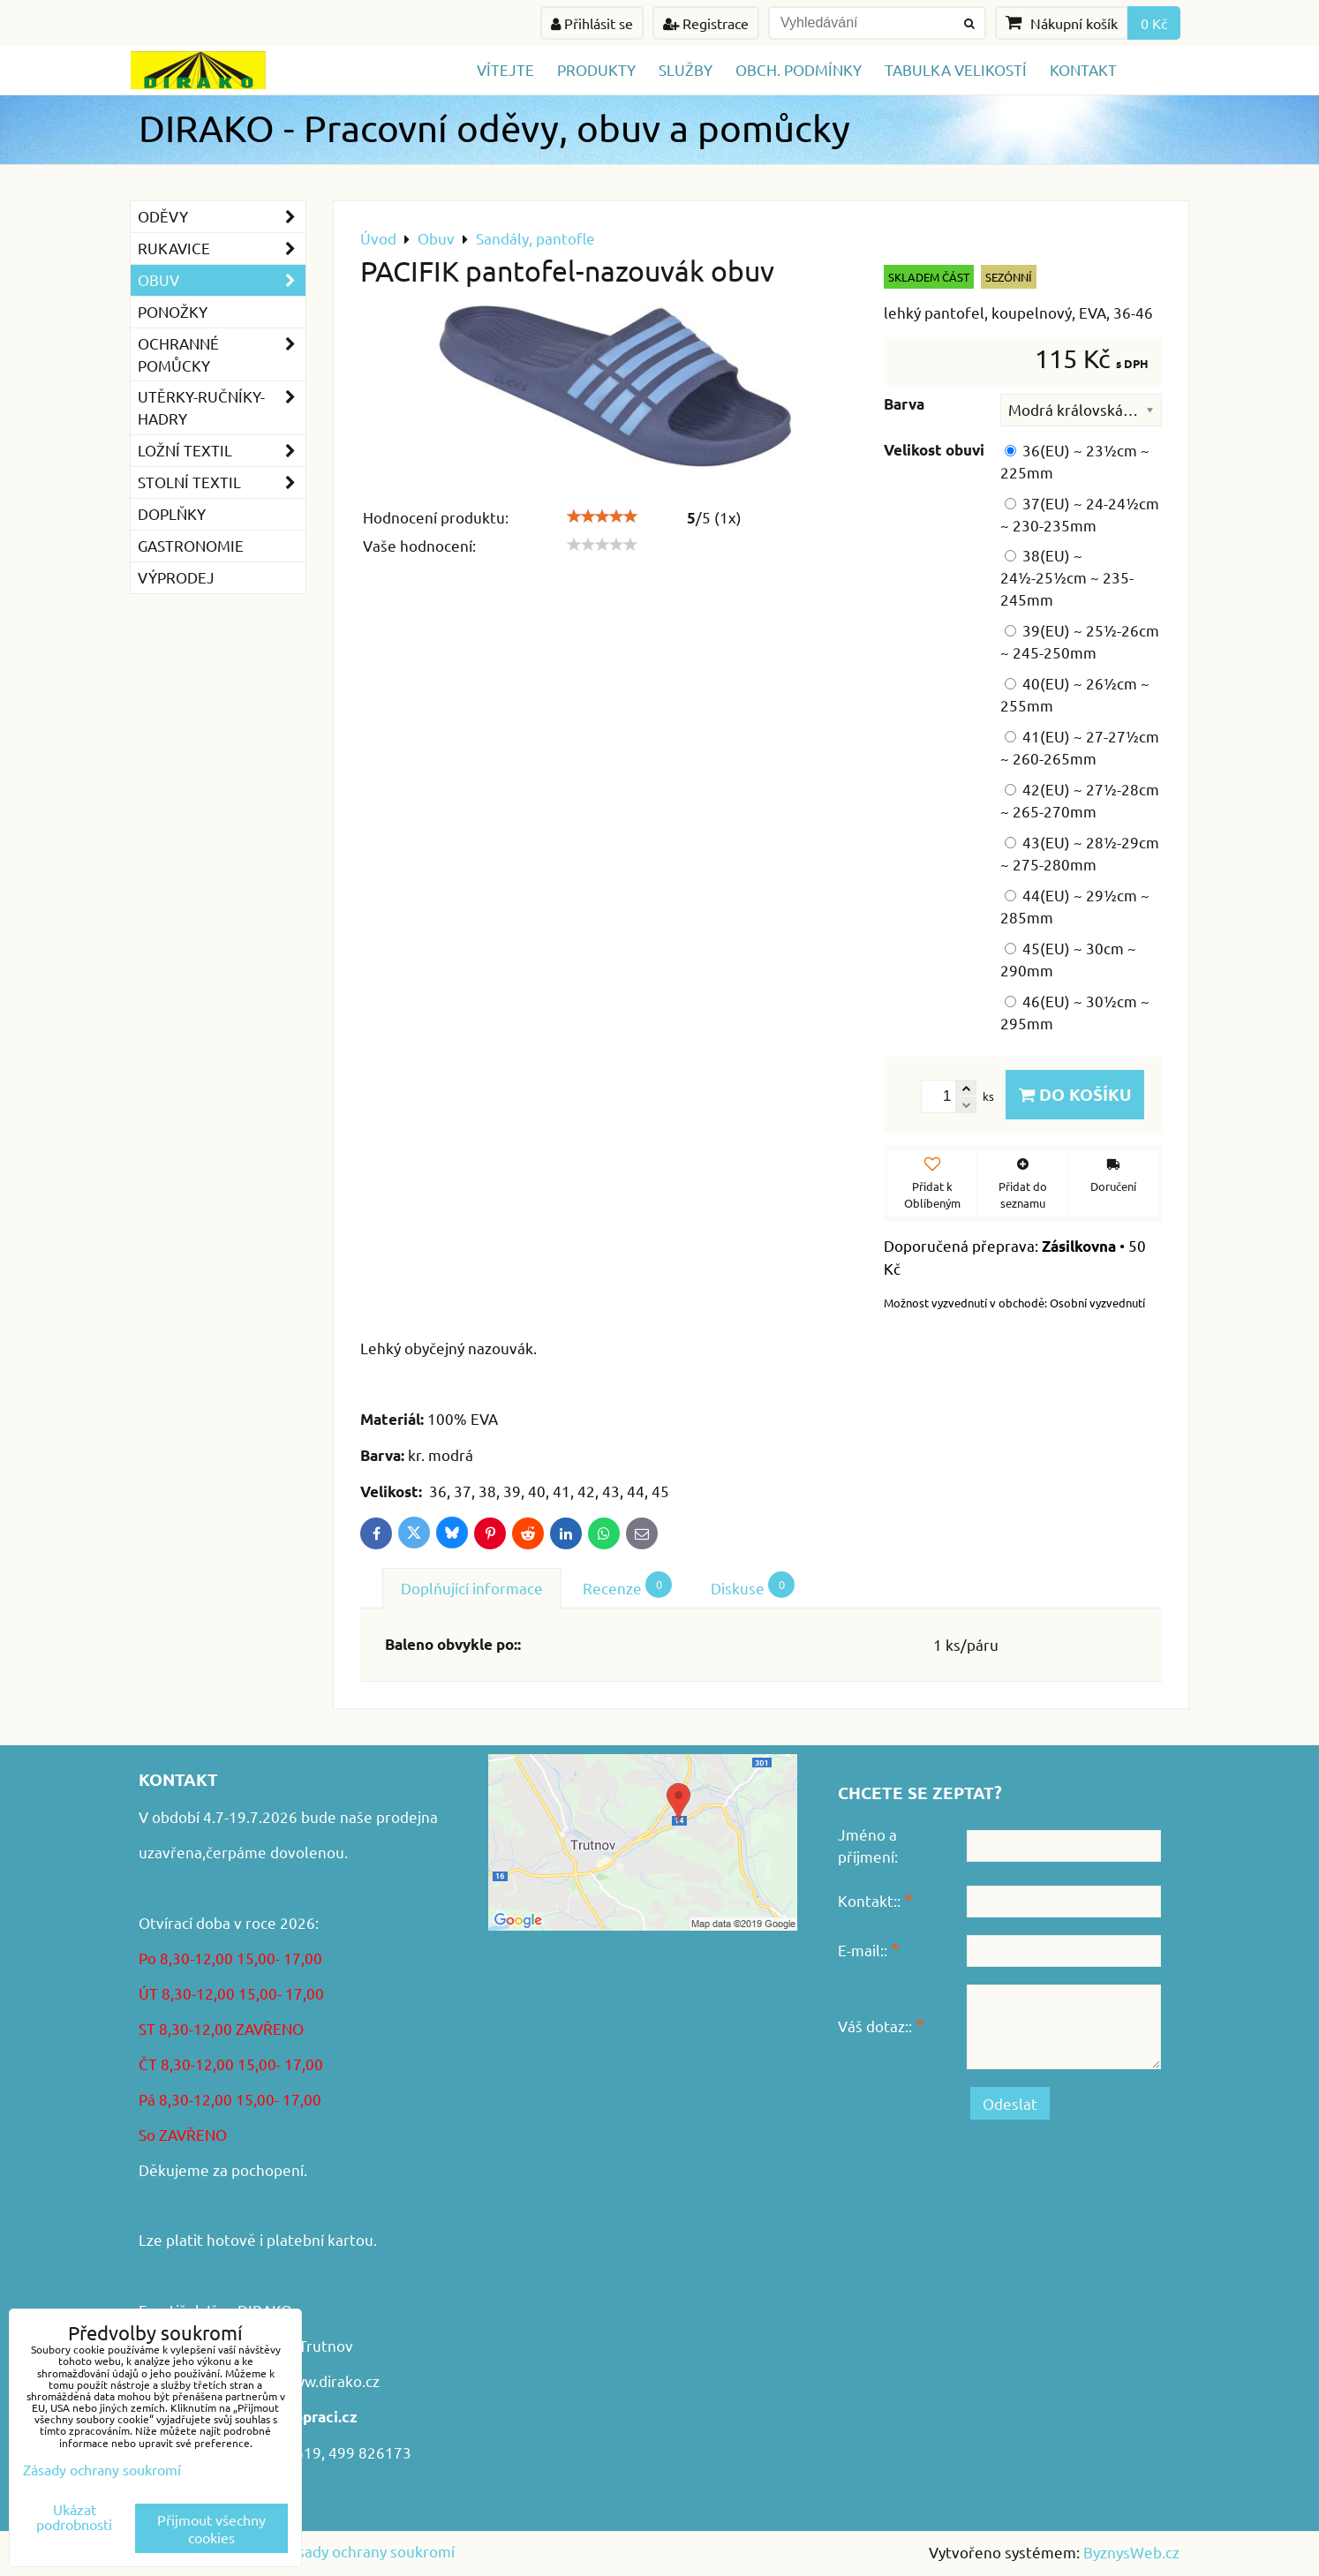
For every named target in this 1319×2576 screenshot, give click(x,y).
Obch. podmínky (798, 69)
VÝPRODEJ (176, 577)
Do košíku (1075, 1094)
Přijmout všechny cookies (211, 2528)
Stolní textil (221, 482)
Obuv (221, 280)
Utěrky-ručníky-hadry (221, 407)
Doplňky (172, 513)
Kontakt (1083, 69)
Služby (685, 69)
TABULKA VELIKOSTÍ (956, 69)
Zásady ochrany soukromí (368, 2551)
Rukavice (221, 248)
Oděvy (221, 216)
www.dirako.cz (331, 2380)
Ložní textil (221, 450)
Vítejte (505, 69)
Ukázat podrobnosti (74, 2517)
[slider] (602, 516)
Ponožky (172, 311)
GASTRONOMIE (191, 545)
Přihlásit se (592, 23)
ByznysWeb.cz (1131, 2551)
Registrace (706, 23)
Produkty (596, 69)
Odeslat (1010, 2103)
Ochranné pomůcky (221, 354)
